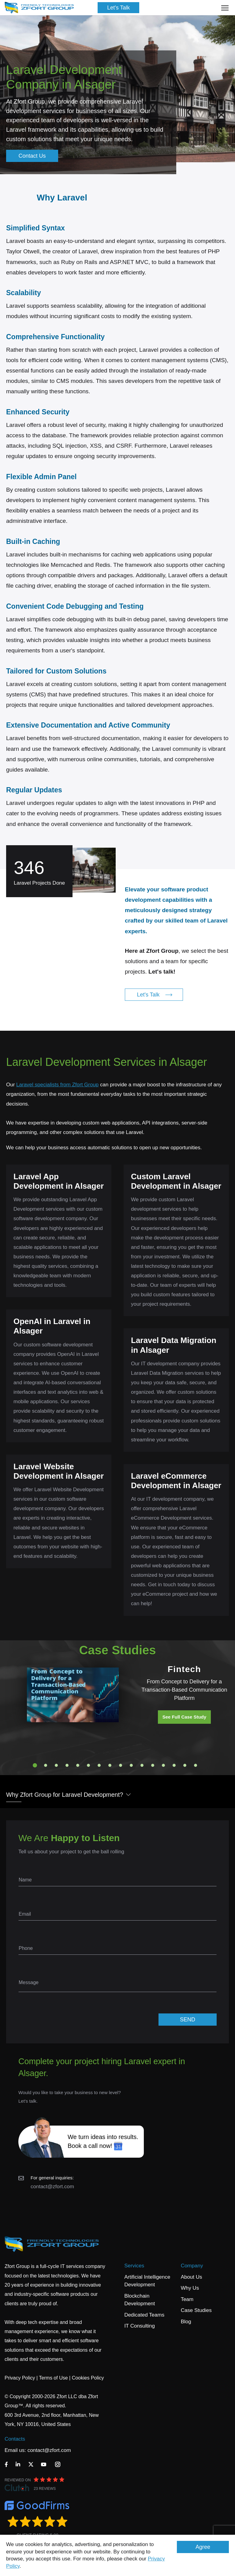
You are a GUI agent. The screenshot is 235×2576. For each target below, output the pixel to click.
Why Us (190, 2288)
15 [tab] (184, 1765)
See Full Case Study (184, 1716)
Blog (186, 2322)
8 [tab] (109, 1765)
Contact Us (32, 156)
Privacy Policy (20, 2377)
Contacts (15, 2439)
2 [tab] (45, 1765)
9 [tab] (120, 1765)
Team (187, 2299)
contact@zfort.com (52, 2186)
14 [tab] (174, 1765)
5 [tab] (77, 1765)
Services (134, 2266)
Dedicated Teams (144, 2315)
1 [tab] (34, 1765)
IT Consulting (139, 2326)
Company (192, 2266)
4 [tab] (67, 1765)
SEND (187, 2019)
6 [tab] (88, 1765)
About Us (191, 2277)
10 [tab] (131, 1765)
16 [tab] (195, 1765)
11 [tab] (142, 1765)
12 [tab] (152, 1765)
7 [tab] (99, 1765)
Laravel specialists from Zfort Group (57, 1085)
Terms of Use (53, 2377)
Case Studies (196, 2310)
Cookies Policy (88, 2377)
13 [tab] (163, 1765)
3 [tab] (56, 1765)
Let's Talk (118, 8)
